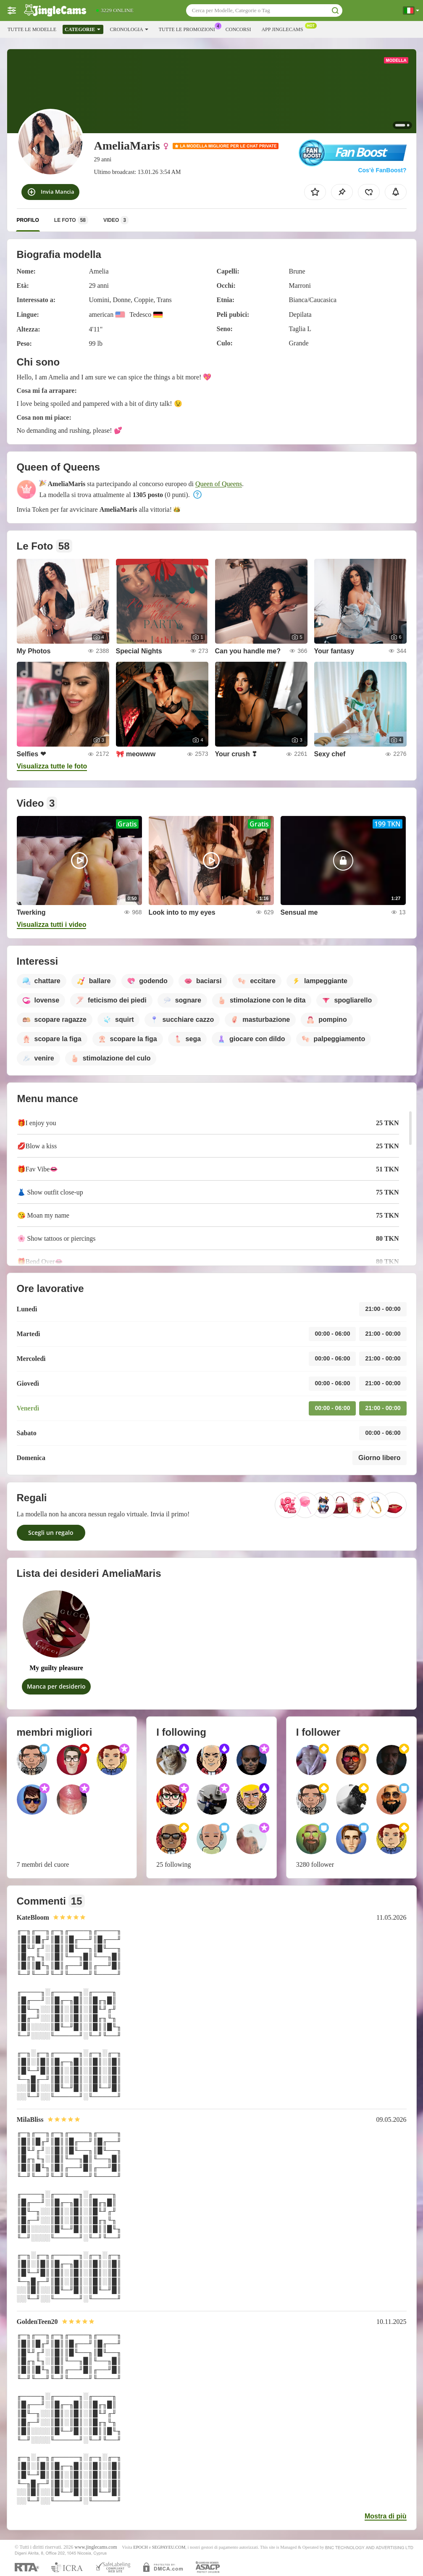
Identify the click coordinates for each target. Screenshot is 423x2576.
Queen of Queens (218, 483)
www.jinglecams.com (95, 2547)
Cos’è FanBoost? (382, 170)
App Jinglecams (284, 28)
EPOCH (140, 2547)
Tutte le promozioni (189, 28)
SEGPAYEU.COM (169, 2547)
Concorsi (238, 29)
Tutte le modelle (32, 29)
